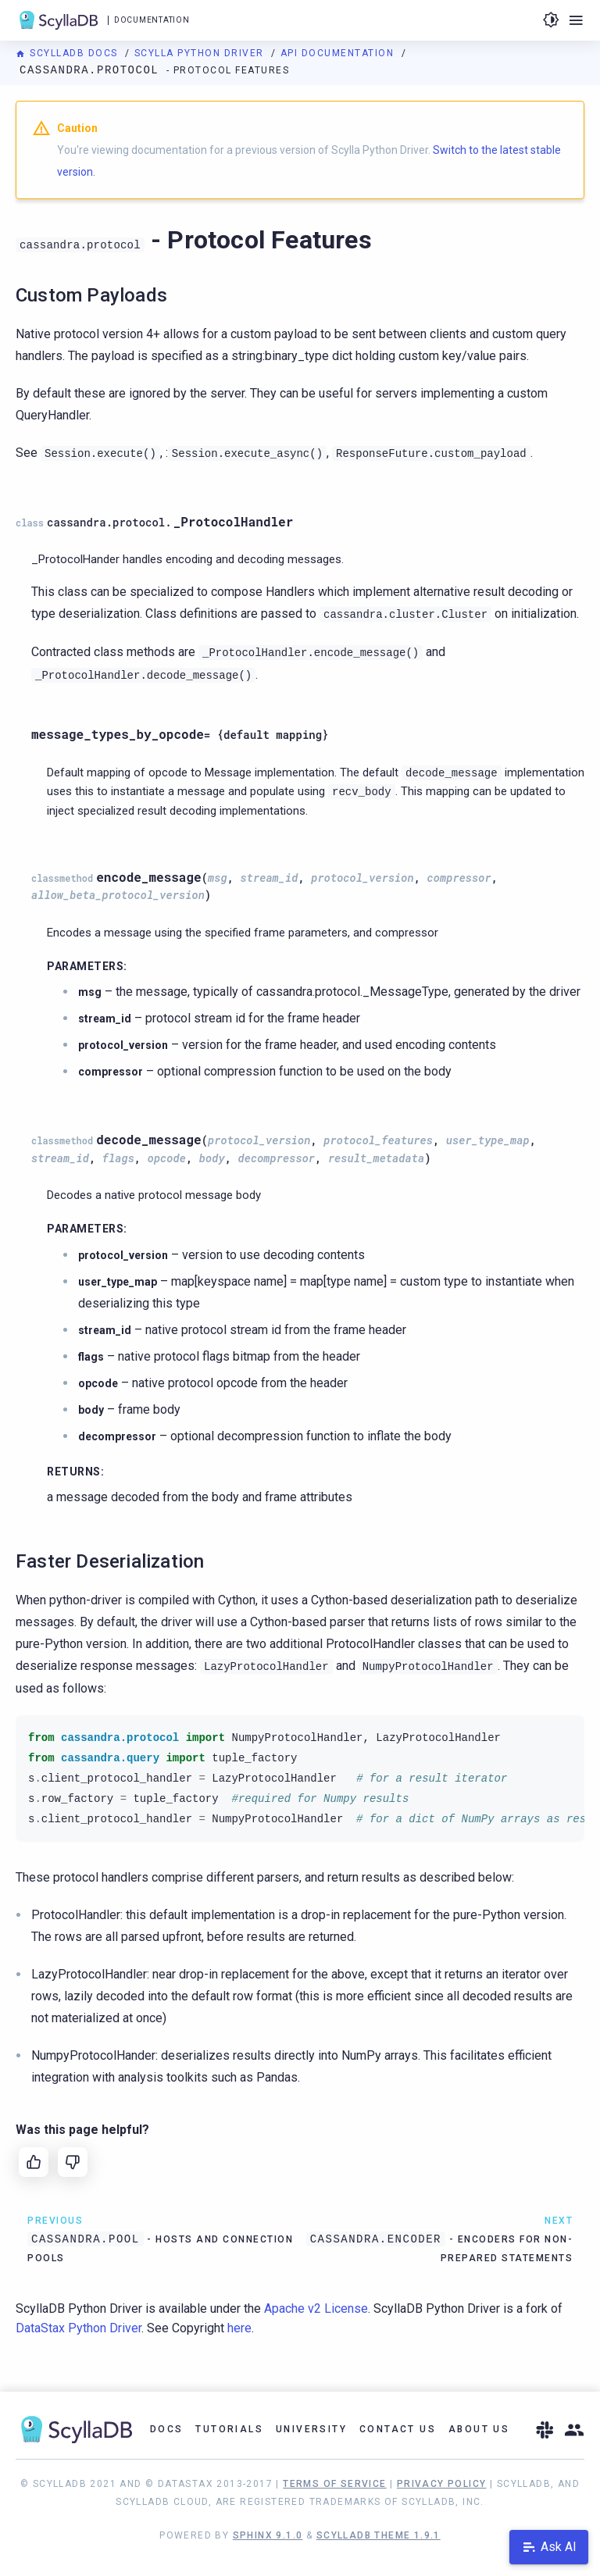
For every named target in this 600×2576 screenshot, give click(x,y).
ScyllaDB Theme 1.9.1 (378, 2535)
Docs (167, 2429)
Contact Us (397, 2429)
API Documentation (339, 53)
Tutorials (229, 2429)
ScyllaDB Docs (68, 53)
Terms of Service (334, 2483)
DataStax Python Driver (78, 2328)
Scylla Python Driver (201, 53)
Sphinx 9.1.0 (268, 2535)
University (311, 2429)
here (239, 2328)
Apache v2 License (316, 2308)
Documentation (151, 20)
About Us (478, 2429)
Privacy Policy (442, 2483)
